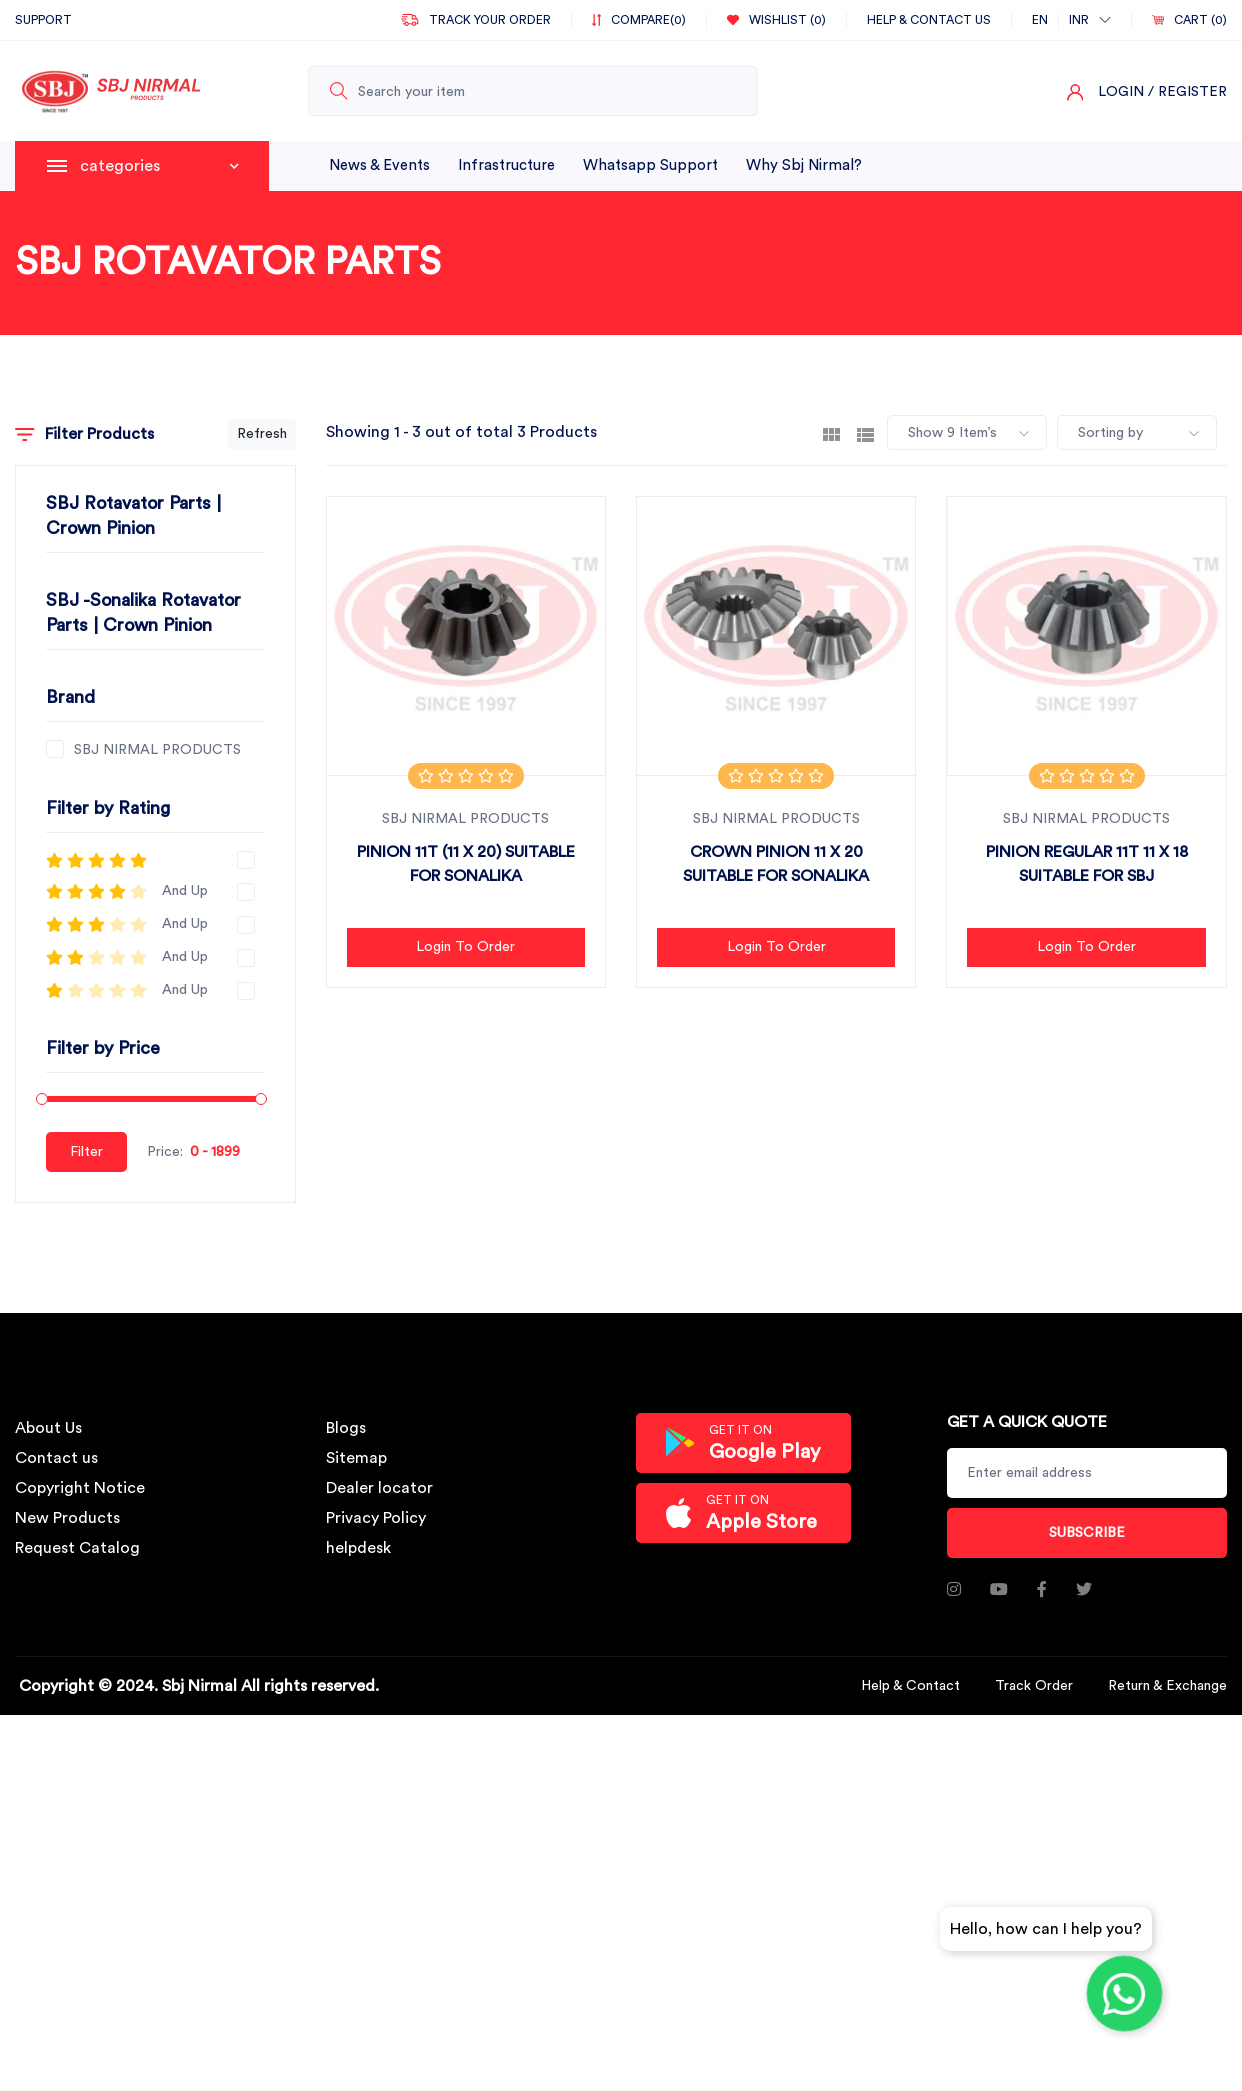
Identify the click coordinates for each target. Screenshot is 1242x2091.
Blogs (346, 1428)
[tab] (831, 433)
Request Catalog (77, 1548)
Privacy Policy (376, 1518)
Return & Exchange (1167, 1686)
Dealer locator (379, 1488)
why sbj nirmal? (804, 165)
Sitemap (356, 1458)
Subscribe (1087, 1533)
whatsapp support (650, 165)
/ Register (1187, 92)
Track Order (1034, 1686)
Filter (86, 1152)
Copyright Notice (80, 1488)
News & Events (379, 165)
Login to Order (465, 947)
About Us (48, 1428)
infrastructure (506, 165)
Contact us (56, 1458)
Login (1121, 92)
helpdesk (358, 1548)
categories (159, 166)
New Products (67, 1518)
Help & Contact (910, 1686)
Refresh (262, 434)
